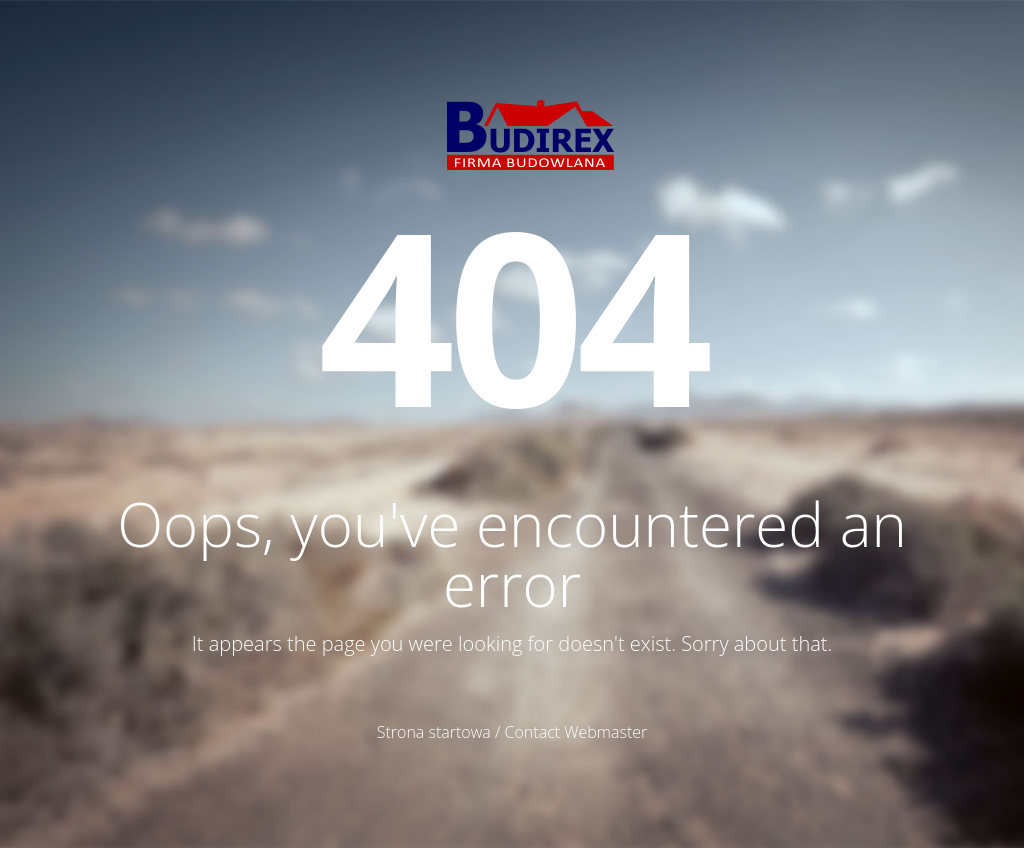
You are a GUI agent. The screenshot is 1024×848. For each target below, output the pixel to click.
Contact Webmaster (576, 732)
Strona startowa (434, 732)
